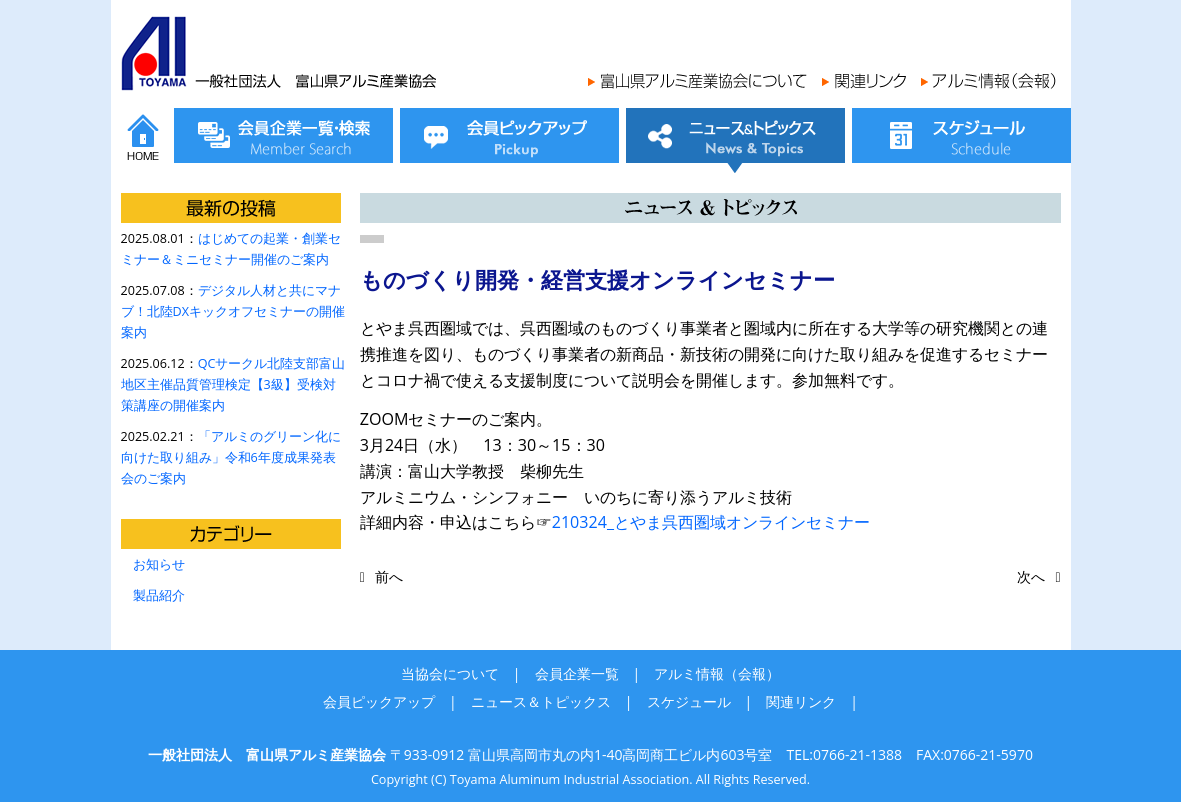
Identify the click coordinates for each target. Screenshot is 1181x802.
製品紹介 (159, 595)
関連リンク (801, 701)
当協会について (450, 673)
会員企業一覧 (577, 673)
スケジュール (689, 701)
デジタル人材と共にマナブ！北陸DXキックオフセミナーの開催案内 (233, 311)
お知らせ (159, 564)
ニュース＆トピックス (541, 701)
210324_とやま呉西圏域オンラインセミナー (711, 522)
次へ (1031, 576)
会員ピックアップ (379, 701)
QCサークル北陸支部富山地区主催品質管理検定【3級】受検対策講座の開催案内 (233, 384)
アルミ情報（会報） (717, 673)
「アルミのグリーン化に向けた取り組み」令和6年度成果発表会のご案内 (231, 457)
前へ (389, 576)
